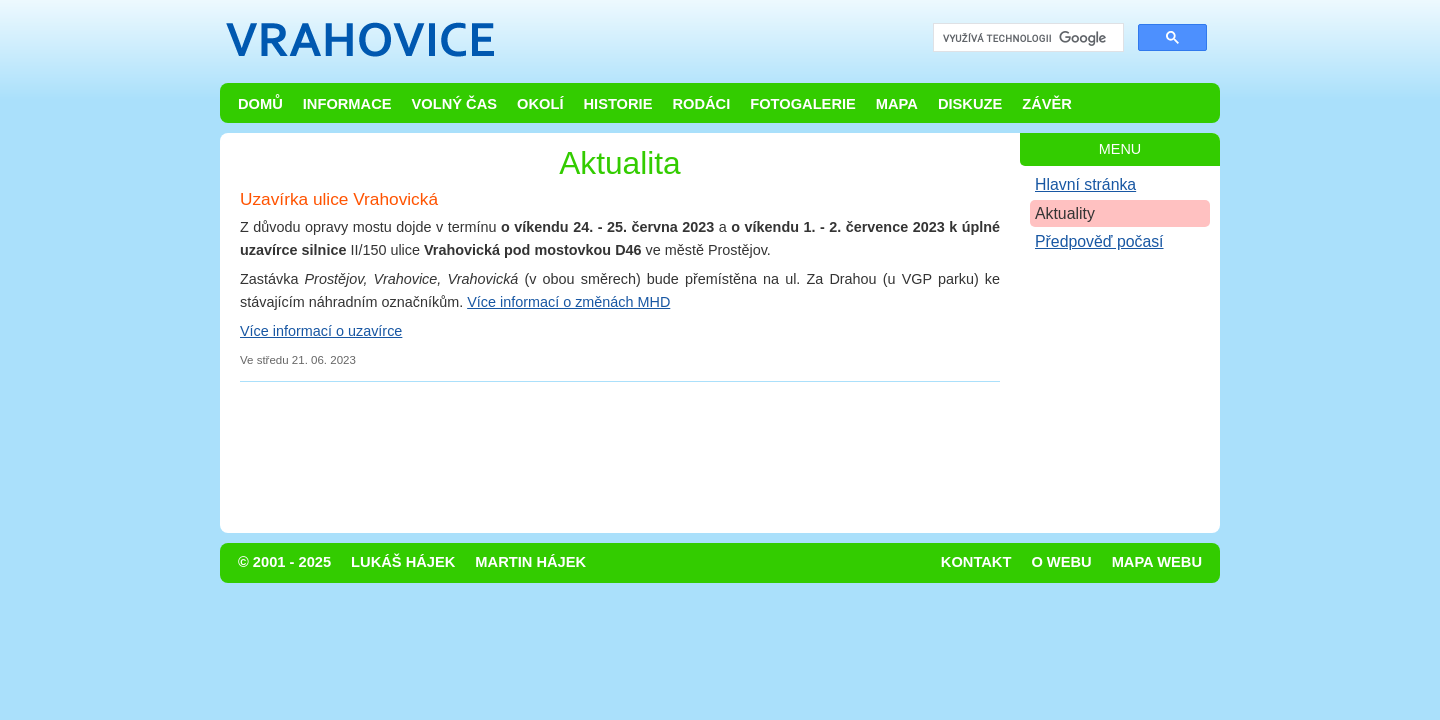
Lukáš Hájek (403, 562)
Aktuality (1065, 213)
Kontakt (976, 562)
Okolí (540, 104)
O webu (1061, 562)
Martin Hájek (530, 562)
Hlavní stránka (1085, 184)
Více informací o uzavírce (321, 331)
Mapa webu (1157, 562)
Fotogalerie (803, 104)
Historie (617, 104)
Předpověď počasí (1099, 241)
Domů (260, 104)
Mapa (897, 104)
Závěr (1047, 104)
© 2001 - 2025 (284, 562)
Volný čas (455, 104)
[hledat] (1026, 38)
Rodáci (701, 104)
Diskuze (970, 104)
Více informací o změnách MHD (568, 302)
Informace (347, 104)
